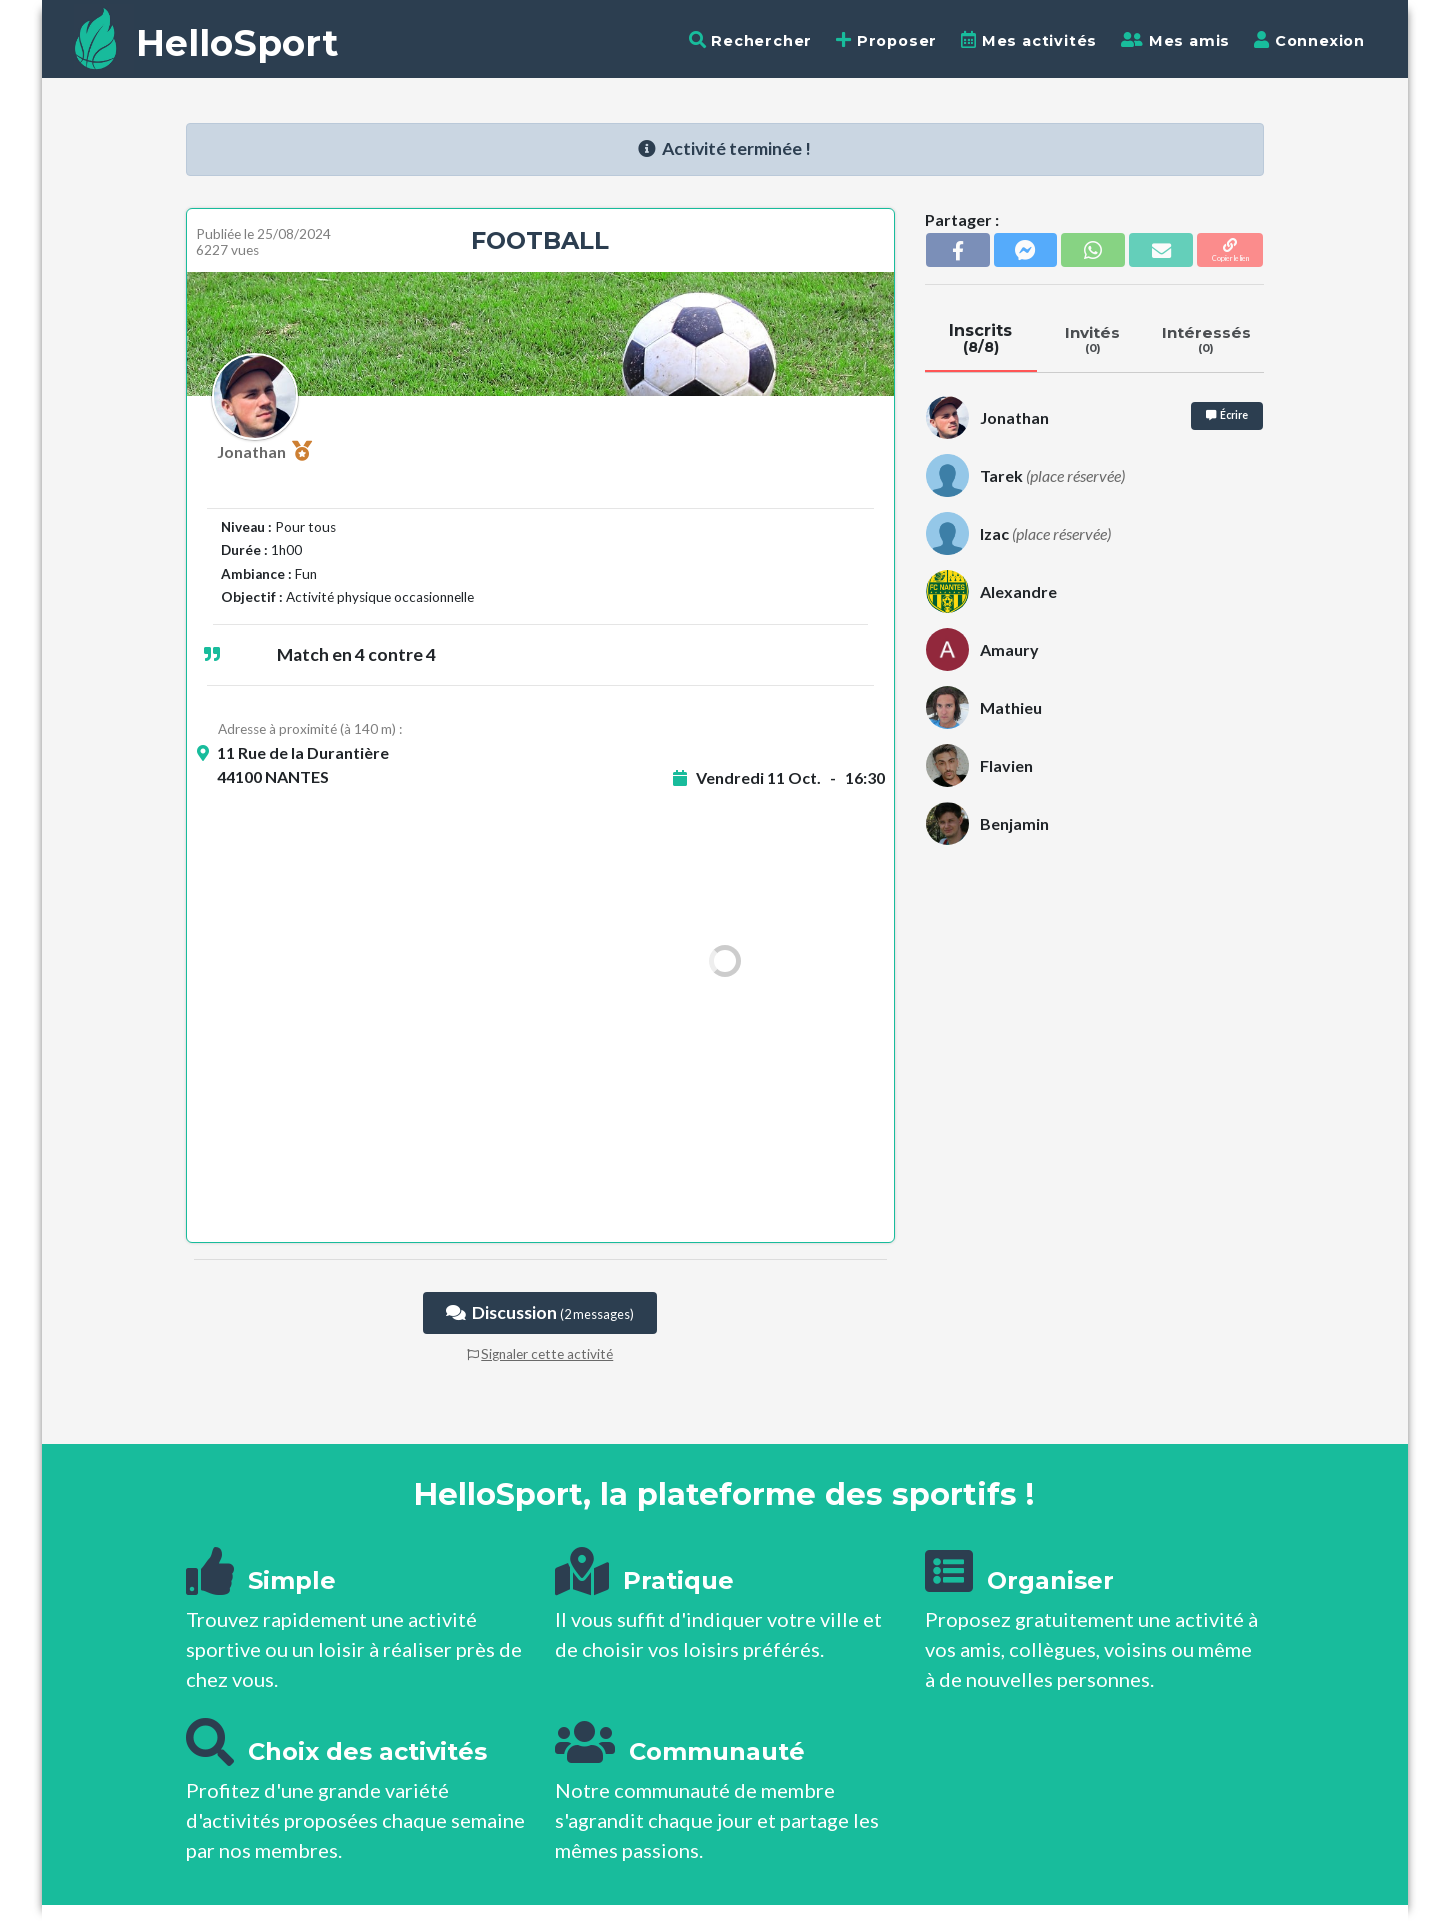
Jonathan (264, 451)
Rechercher (751, 40)
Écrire (1227, 415)
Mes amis (1175, 40)
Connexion (1309, 40)
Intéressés (1206, 339)
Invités (1093, 339)
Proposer (886, 40)
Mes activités (1029, 40)
